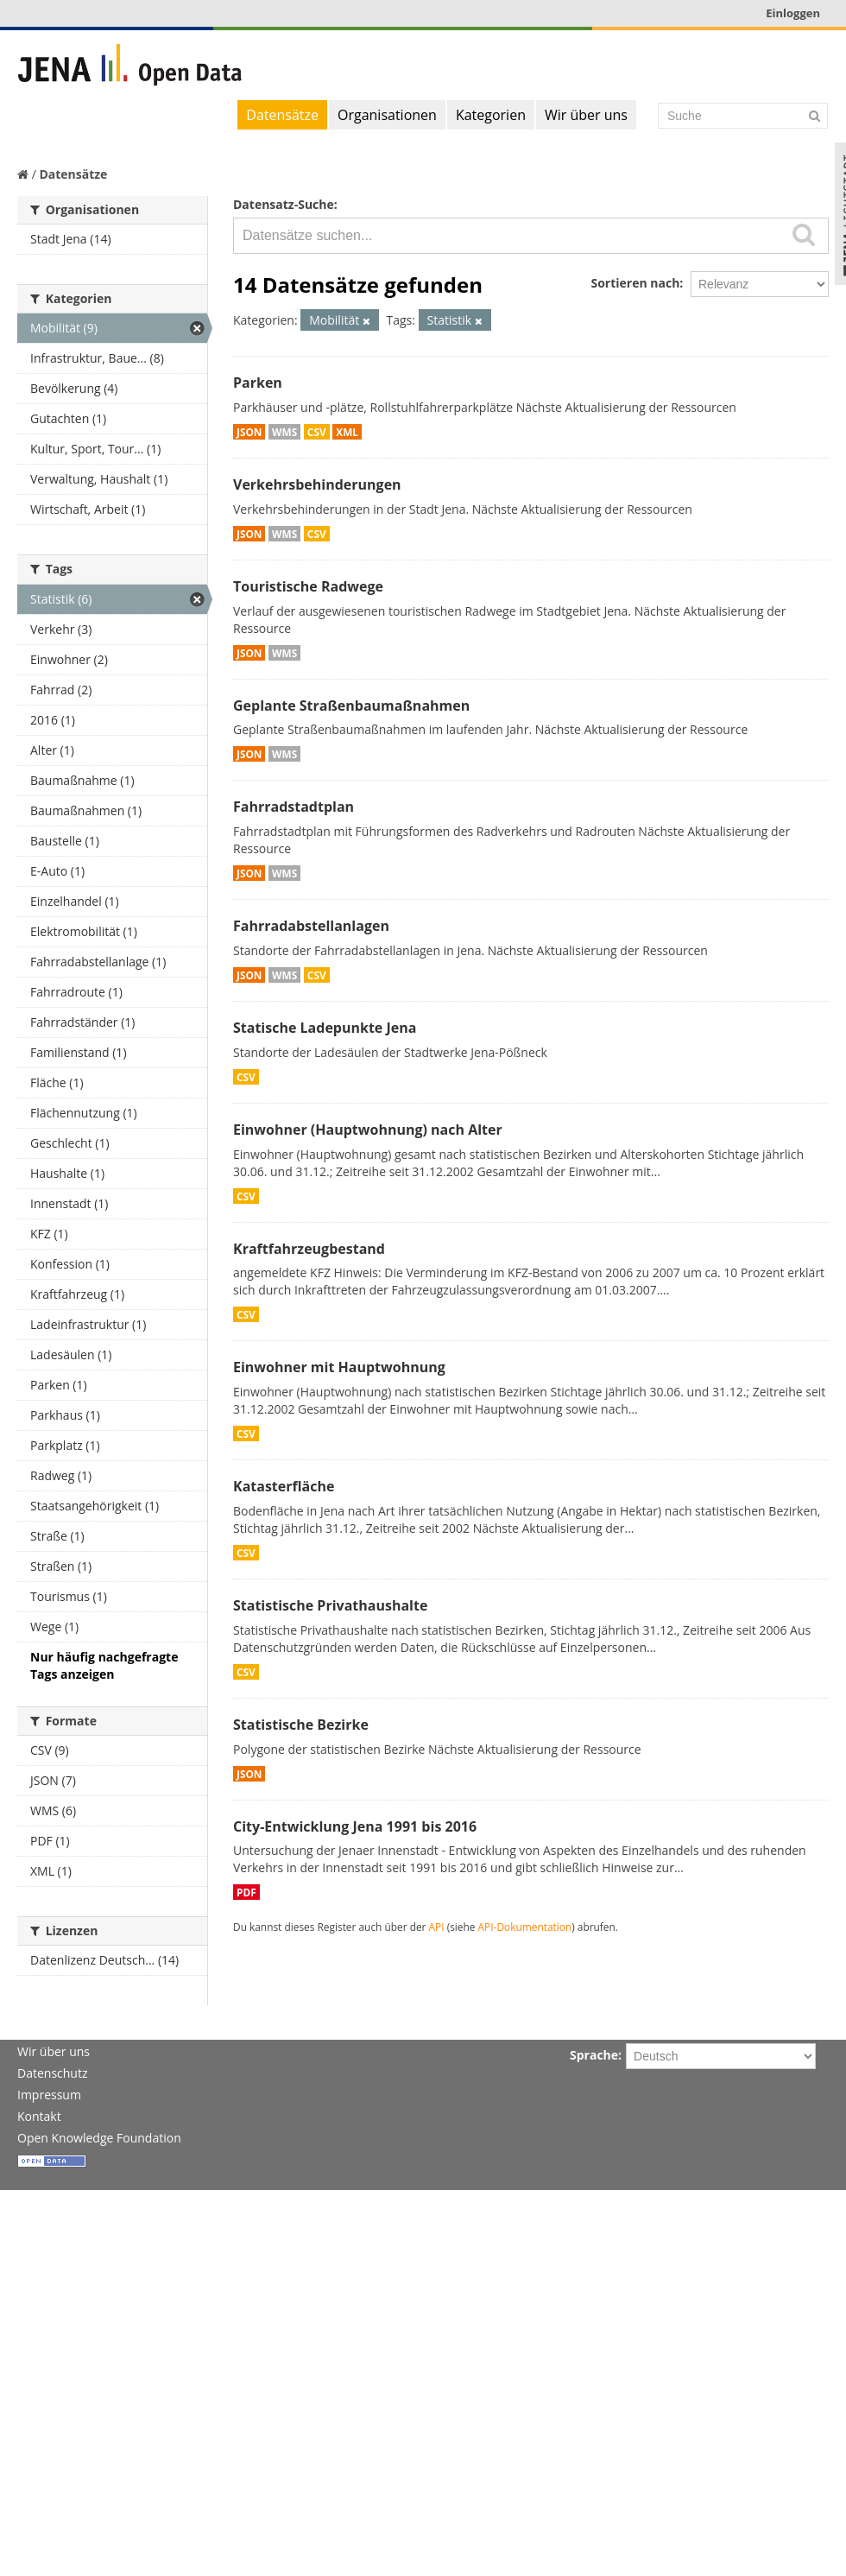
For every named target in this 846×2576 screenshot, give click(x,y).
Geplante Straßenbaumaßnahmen (351, 705)
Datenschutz (52, 2073)
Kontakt (39, 2116)
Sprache (594, 2055)
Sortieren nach (634, 283)
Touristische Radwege (308, 586)
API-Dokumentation (525, 1927)
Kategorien (491, 114)
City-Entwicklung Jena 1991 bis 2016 (355, 1826)
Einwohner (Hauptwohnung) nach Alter (367, 1129)
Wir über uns (586, 114)
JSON (249, 432)
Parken (257, 382)
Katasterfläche (283, 1486)
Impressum (49, 2094)
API (437, 1927)
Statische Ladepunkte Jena (324, 1027)
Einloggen (793, 13)
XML (347, 432)
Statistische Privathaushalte (330, 1605)
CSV (316, 432)
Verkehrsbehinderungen (317, 484)
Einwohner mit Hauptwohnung (339, 1367)
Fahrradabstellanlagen (311, 925)
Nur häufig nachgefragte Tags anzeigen (104, 1665)
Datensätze (282, 114)
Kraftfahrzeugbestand (309, 1248)
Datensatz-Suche (283, 204)
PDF (246, 1892)
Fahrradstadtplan (293, 806)
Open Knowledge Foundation (99, 2138)
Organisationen (387, 114)
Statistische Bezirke (301, 1724)
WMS (284, 432)
